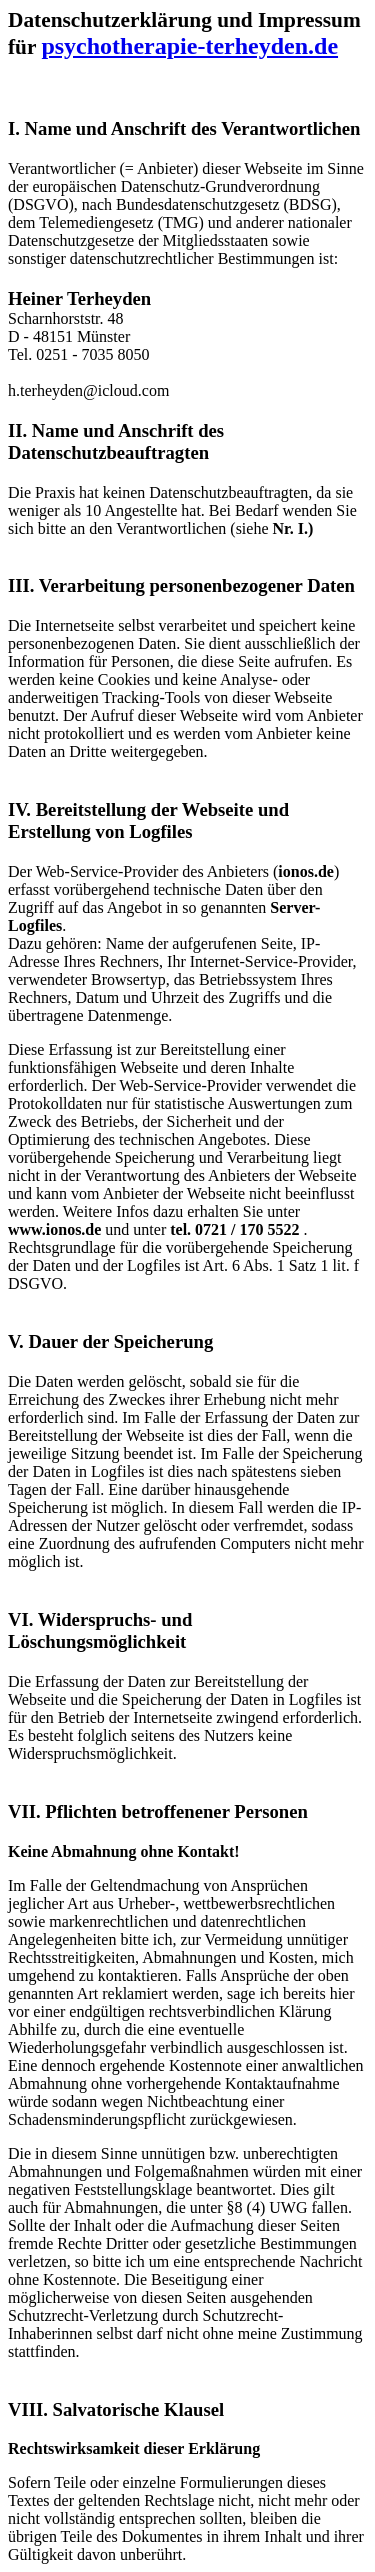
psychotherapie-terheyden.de (189, 46)
